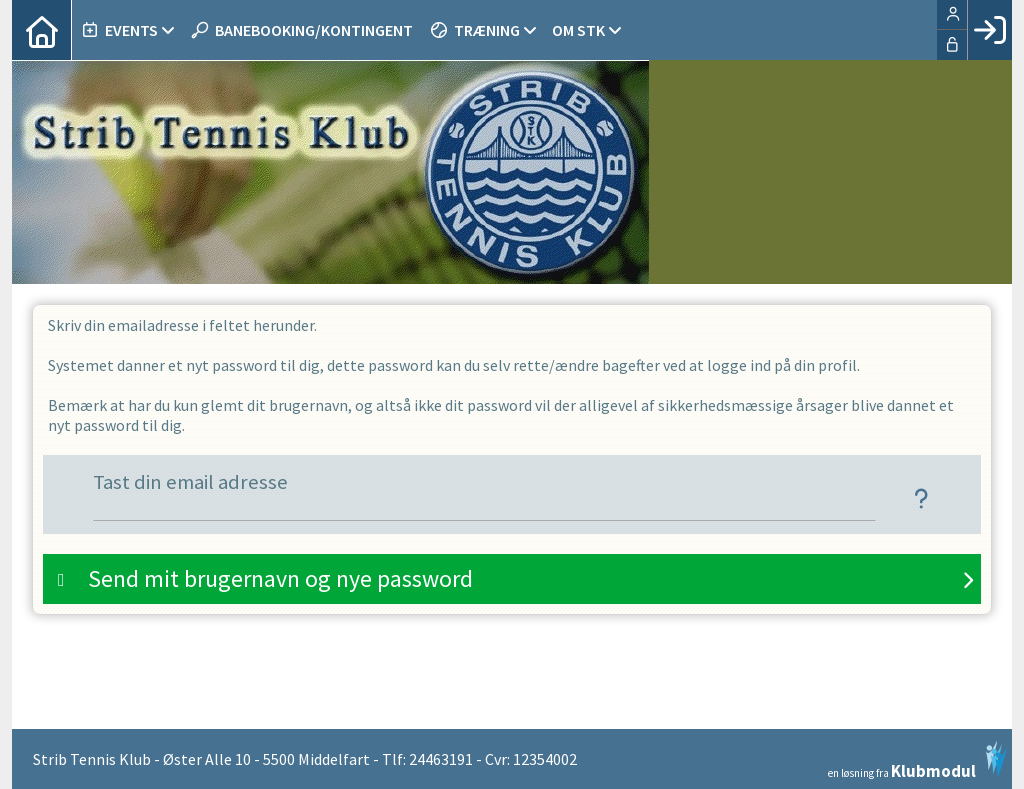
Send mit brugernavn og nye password (280, 578)
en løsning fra (917, 760)
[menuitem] (42, 30)
